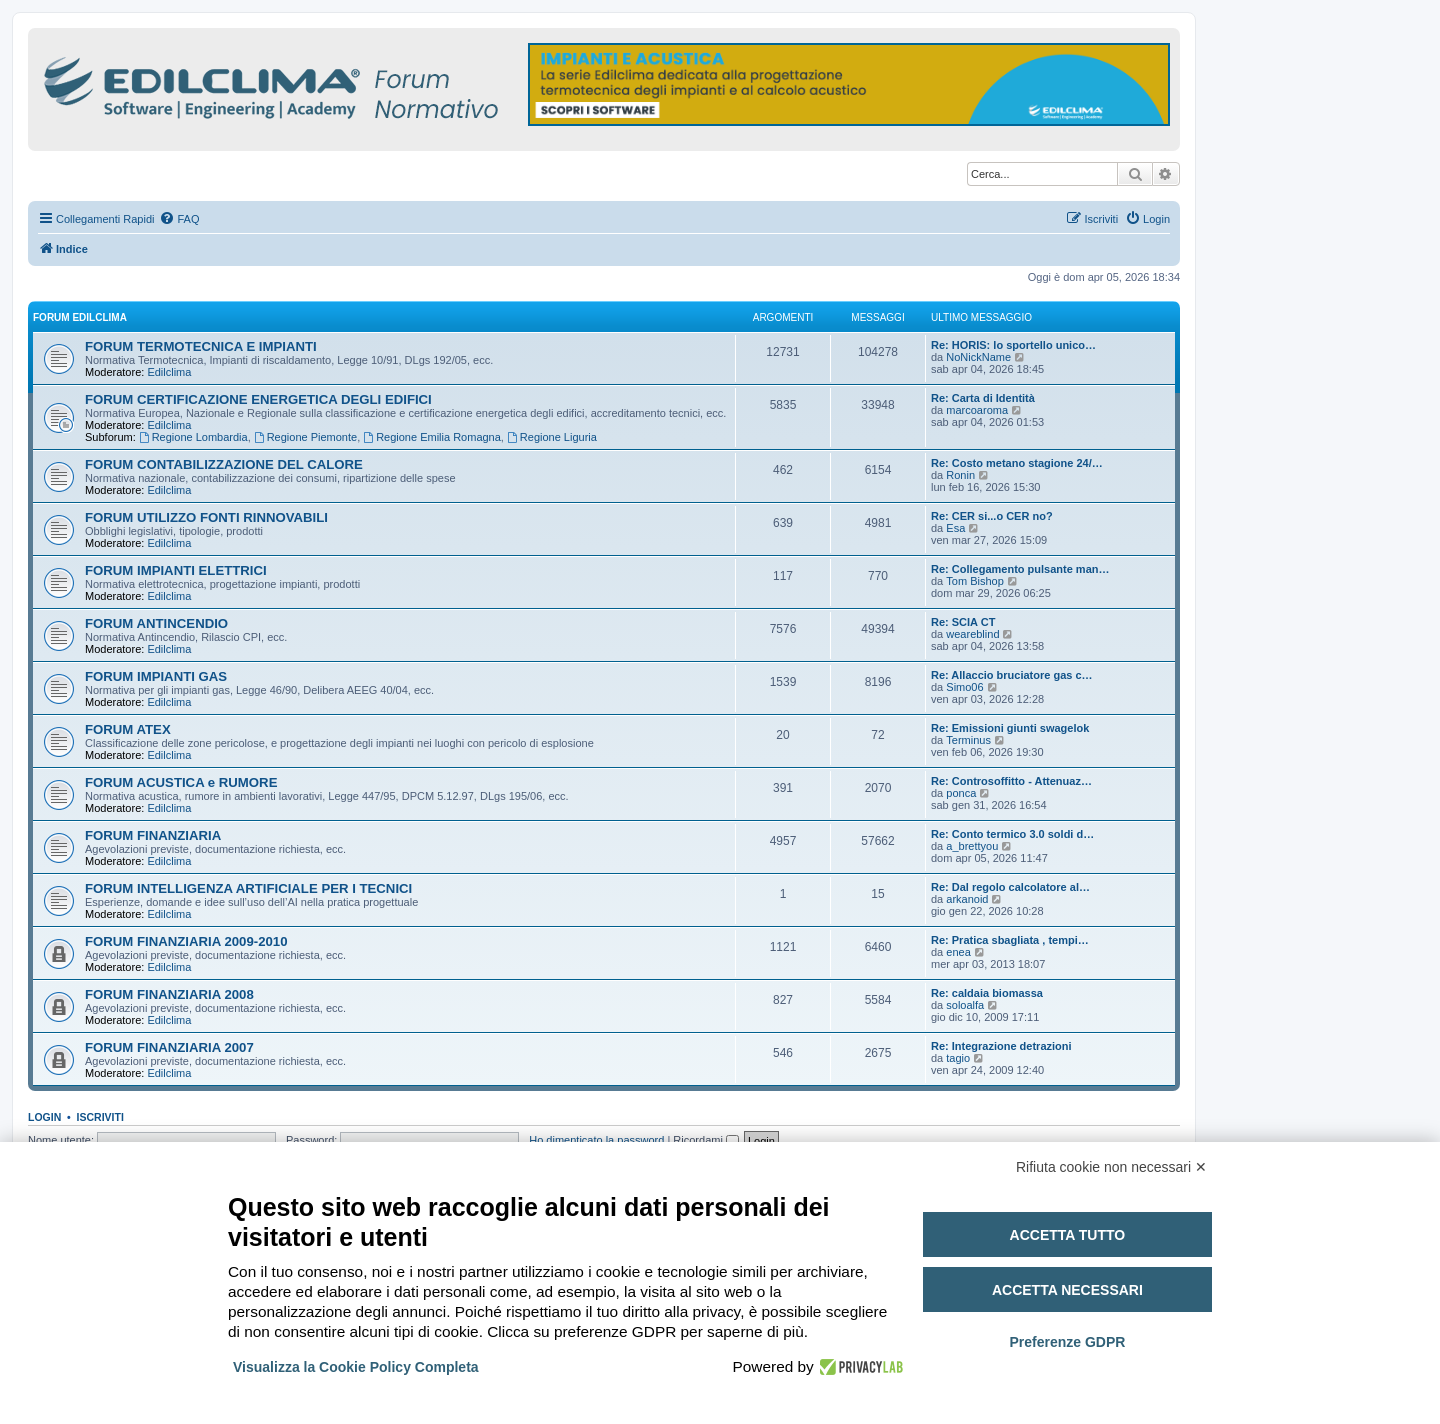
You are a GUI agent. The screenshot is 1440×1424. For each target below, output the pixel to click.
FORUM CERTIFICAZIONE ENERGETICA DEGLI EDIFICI (258, 399)
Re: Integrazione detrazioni (1001, 1046)
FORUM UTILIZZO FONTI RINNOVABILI (206, 517)
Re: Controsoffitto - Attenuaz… (1011, 781)
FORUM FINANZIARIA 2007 (169, 1047)
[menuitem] (179, 219)
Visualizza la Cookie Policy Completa (356, 1367)
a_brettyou (972, 846)
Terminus (968, 740)
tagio (958, 1058)
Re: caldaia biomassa (987, 993)
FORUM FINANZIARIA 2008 (169, 994)
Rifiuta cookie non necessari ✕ (1111, 1167)
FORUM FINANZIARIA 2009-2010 (186, 941)
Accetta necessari (1067, 1290)
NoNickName (978, 357)
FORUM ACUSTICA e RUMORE (181, 782)
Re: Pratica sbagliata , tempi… (1010, 940)
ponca (961, 793)
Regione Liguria (552, 437)
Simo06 (964, 687)
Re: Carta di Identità (983, 398)
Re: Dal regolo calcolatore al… (1010, 887)
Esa (955, 528)
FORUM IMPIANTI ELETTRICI (176, 570)
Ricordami (706, 1140)
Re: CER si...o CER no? (992, 516)
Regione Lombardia (193, 437)
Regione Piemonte (305, 437)
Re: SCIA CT (963, 622)
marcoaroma (977, 410)
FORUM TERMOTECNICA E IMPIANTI (201, 346)
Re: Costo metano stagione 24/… (1017, 463)
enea (958, 952)
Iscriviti (100, 1117)
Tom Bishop (974, 581)
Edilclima (169, 372)
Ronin (960, 475)
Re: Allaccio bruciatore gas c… (1012, 675)
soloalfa (965, 1005)
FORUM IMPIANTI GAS (156, 676)
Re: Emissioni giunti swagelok (1010, 728)
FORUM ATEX (128, 729)
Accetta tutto (1068, 1235)
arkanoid (967, 899)
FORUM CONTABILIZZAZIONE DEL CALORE (224, 464)
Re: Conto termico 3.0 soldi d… (1012, 834)
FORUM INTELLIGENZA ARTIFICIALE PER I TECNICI (248, 888)
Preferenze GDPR (1067, 1342)
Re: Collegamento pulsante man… (1020, 569)
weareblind (972, 634)
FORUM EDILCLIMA (80, 317)
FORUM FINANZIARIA (153, 835)
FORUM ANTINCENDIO (156, 623)
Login (44, 1117)
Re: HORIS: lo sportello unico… (1013, 345)
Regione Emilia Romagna (432, 437)
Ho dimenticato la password (596, 1140)
